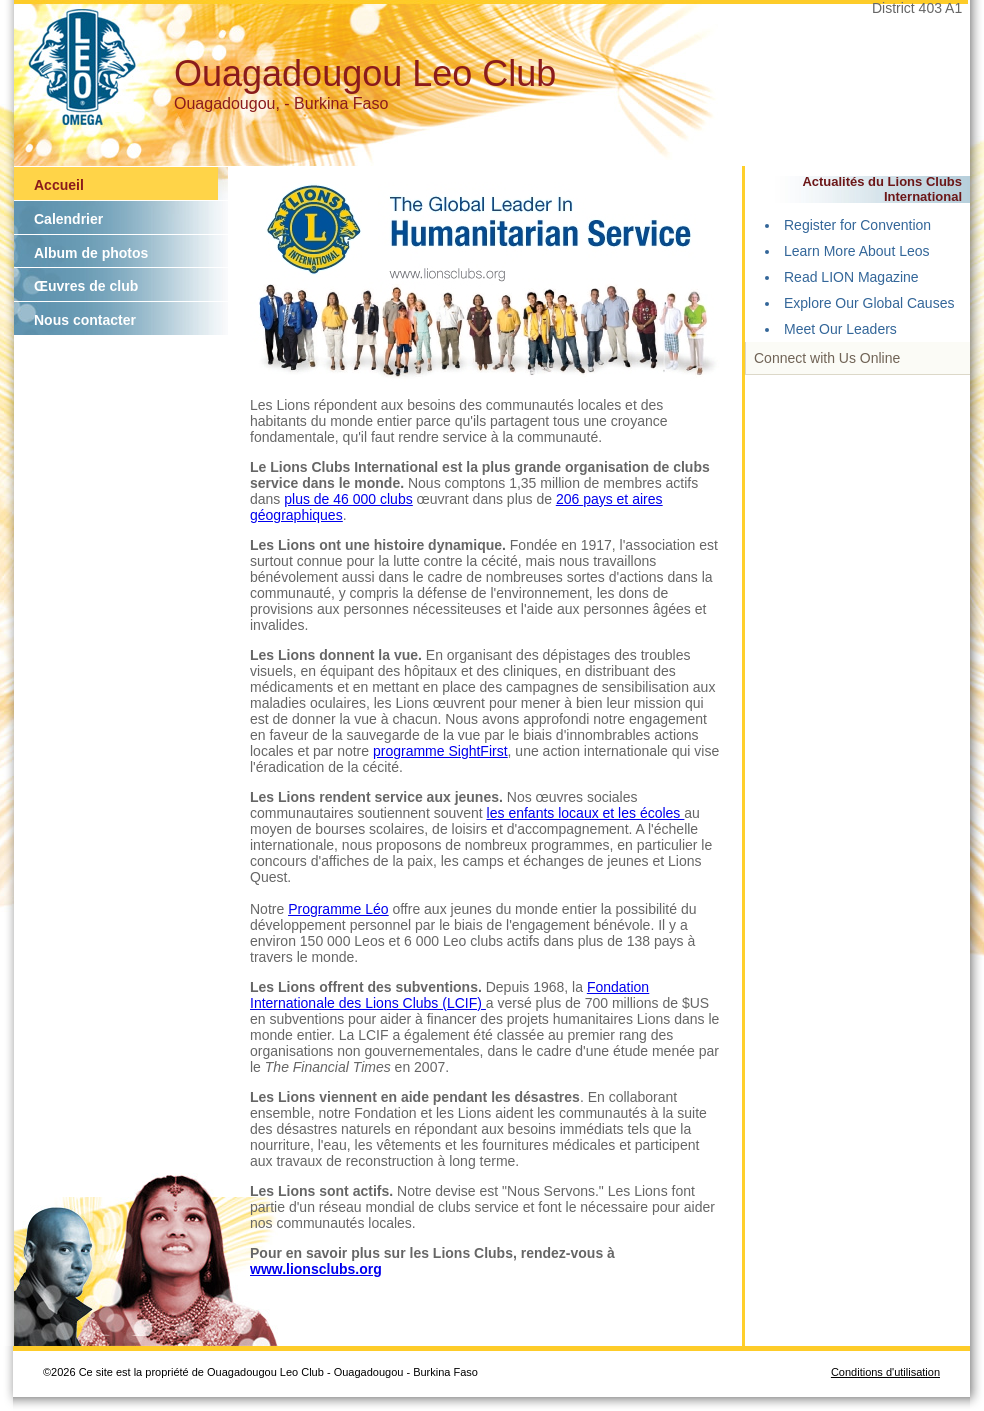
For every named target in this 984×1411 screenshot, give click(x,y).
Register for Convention (857, 225)
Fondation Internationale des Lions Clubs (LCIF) (449, 995)
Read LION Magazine (851, 277)
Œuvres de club (86, 286)
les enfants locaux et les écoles (586, 813)
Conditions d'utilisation (885, 1372)
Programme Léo (338, 909)
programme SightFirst (440, 751)
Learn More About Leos (857, 251)
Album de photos (91, 253)
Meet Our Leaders (840, 329)
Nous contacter (85, 320)
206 (569, 499)
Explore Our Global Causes (869, 303)
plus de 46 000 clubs (348, 499)
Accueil (59, 185)
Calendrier (68, 219)
